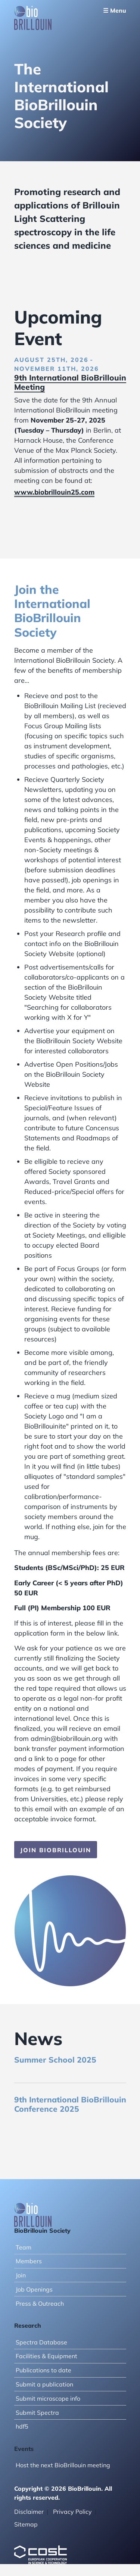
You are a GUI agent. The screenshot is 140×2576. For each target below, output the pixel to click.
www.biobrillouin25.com (54, 492)
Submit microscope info (48, 2398)
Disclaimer (29, 2511)
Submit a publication (44, 2384)
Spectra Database (41, 2342)
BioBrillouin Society (42, 2230)
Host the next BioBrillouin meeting (63, 2465)
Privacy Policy (72, 2511)
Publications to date (43, 2370)
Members (29, 2261)
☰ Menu (114, 10)
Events (24, 2448)
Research (27, 2325)
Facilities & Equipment (46, 2356)
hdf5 (22, 2426)
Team (23, 2247)
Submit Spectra (37, 2412)
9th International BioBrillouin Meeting (70, 382)
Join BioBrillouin (55, 1850)
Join (21, 2275)
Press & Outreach (40, 2303)
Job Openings (34, 2289)
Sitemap (26, 2524)
